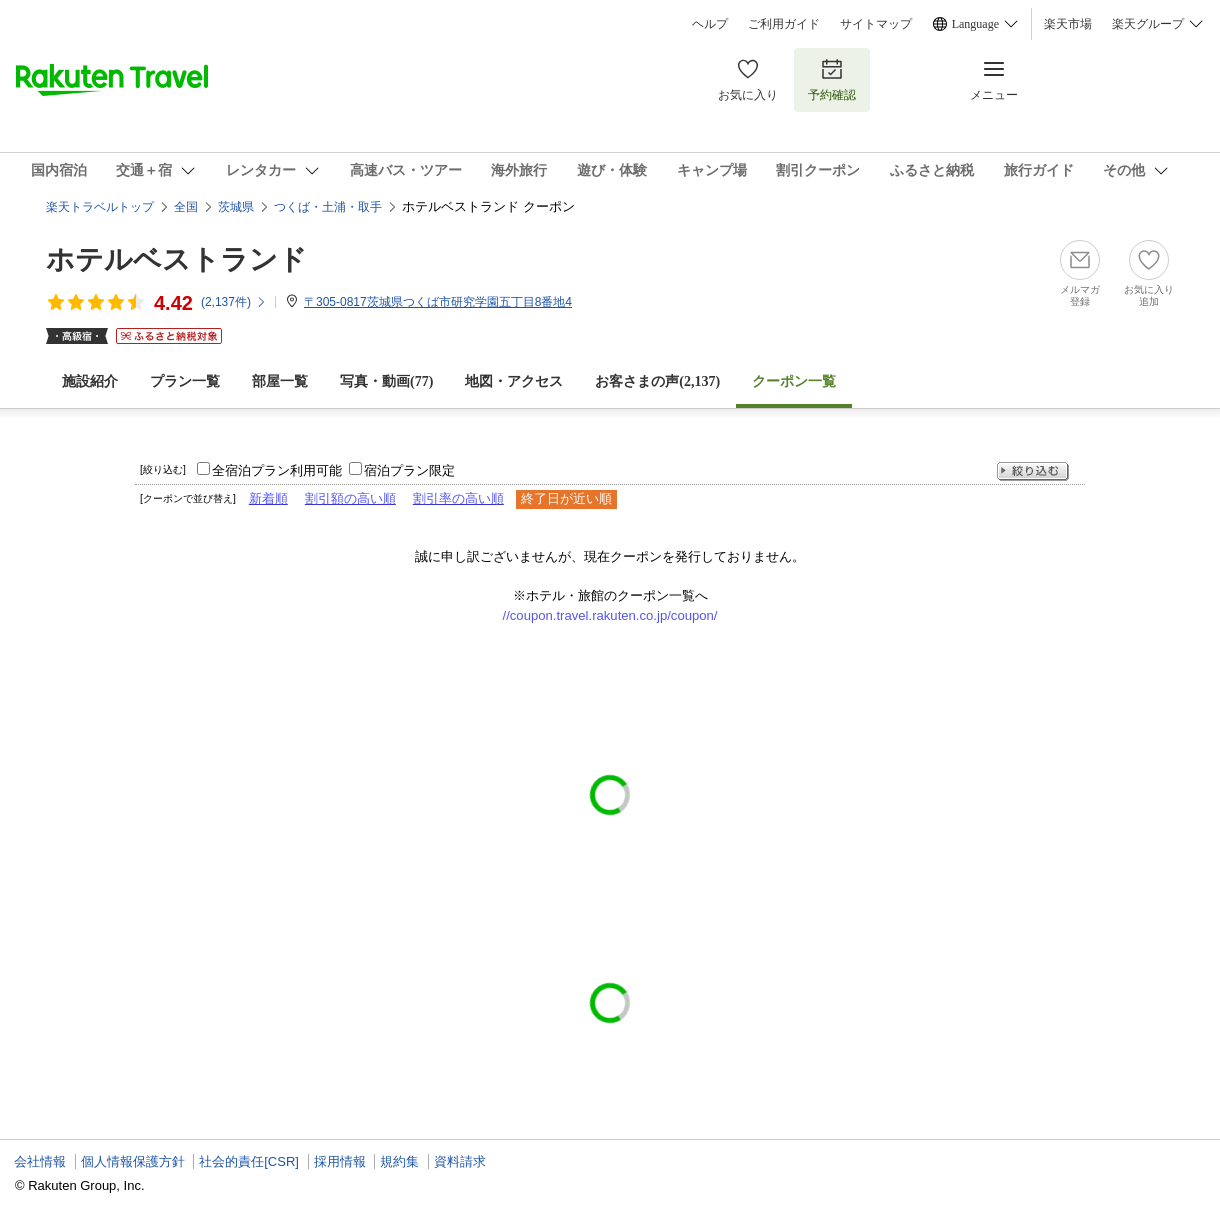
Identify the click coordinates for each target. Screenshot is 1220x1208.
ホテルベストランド (176, 259)
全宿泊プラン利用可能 (277, 470)
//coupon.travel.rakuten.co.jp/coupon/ (610, 615)
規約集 (399, 1161)
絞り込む (1033, 471)
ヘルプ (710, 24)
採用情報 (340, 1161)
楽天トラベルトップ (100, 207)
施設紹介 (90, 381)
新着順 (268, 498)
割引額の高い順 (350, 498)
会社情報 (40, 1161)
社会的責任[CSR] (249, 1161)
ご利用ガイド (784, 24)
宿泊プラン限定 (409, 470)
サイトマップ (876, 24)
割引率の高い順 (458, 498)
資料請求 (460, 1161)
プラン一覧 (185, 381)
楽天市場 (1068, 24)
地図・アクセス (514, 381)
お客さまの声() (657, 381)
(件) (234, 302)
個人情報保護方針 (133, 1161)
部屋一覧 (280, 381)
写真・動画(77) (386, 381)
